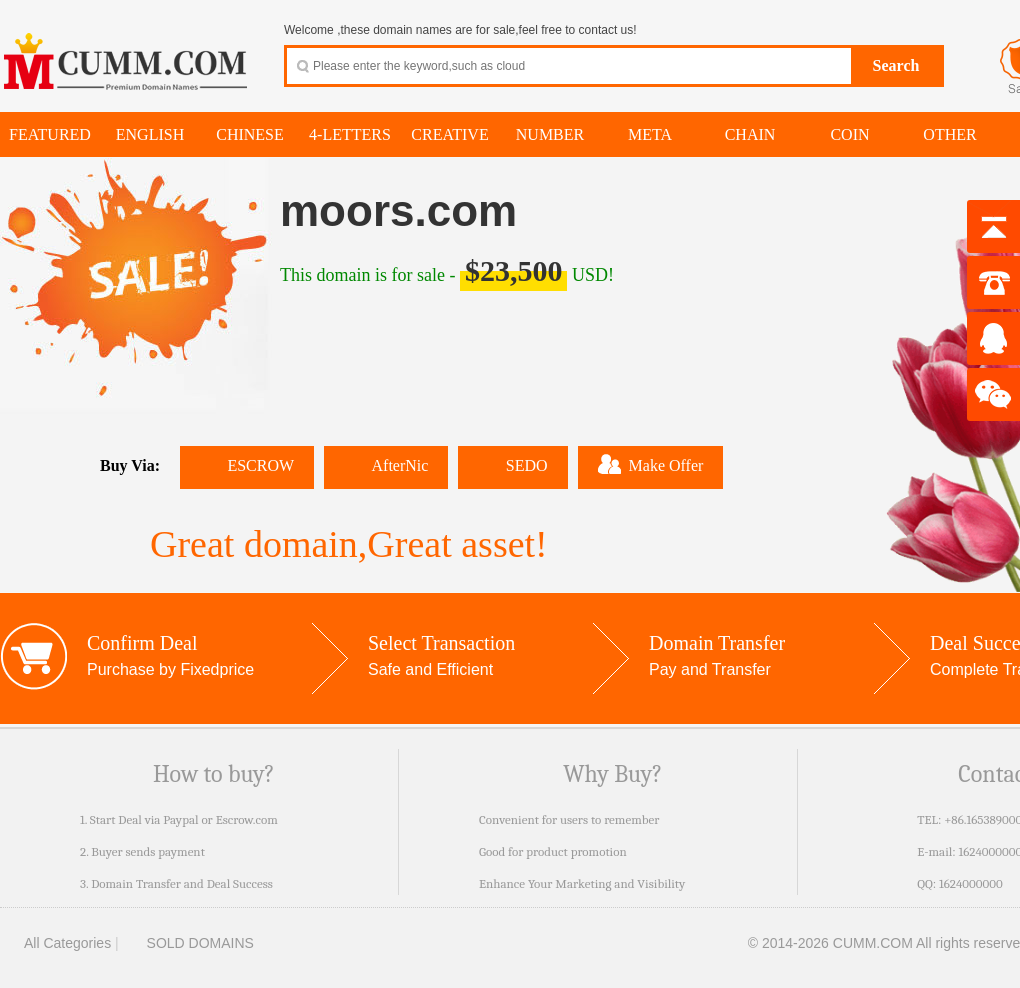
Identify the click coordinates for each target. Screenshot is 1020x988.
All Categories (55, 943)
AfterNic (386, 465)
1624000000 (971, 883)
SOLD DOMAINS (188, 943)
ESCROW (247, 465)
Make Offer (651, 464)
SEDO (512, 465)
